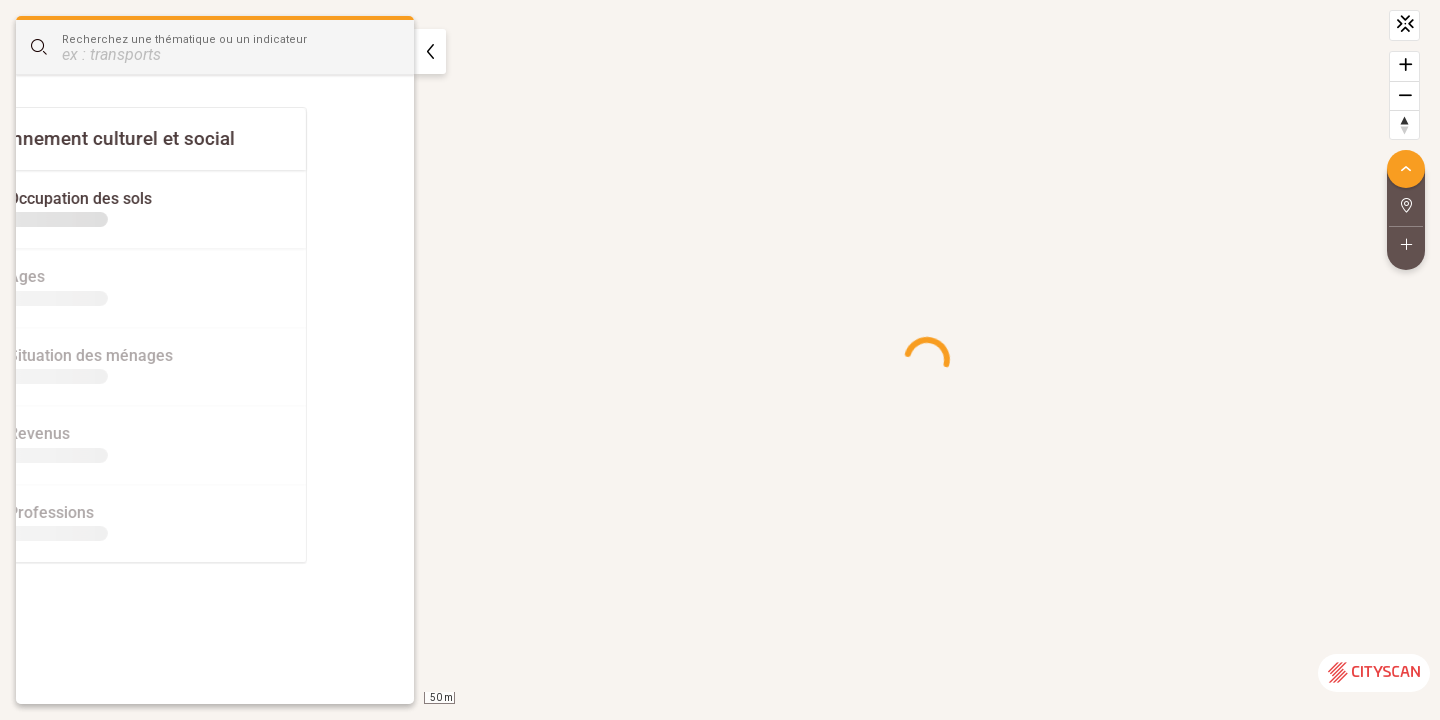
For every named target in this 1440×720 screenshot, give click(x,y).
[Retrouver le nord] (1404, 124)
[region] (720, 360)
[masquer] (430, 51)
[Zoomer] (1404, 66)
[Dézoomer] (1404, 95)
